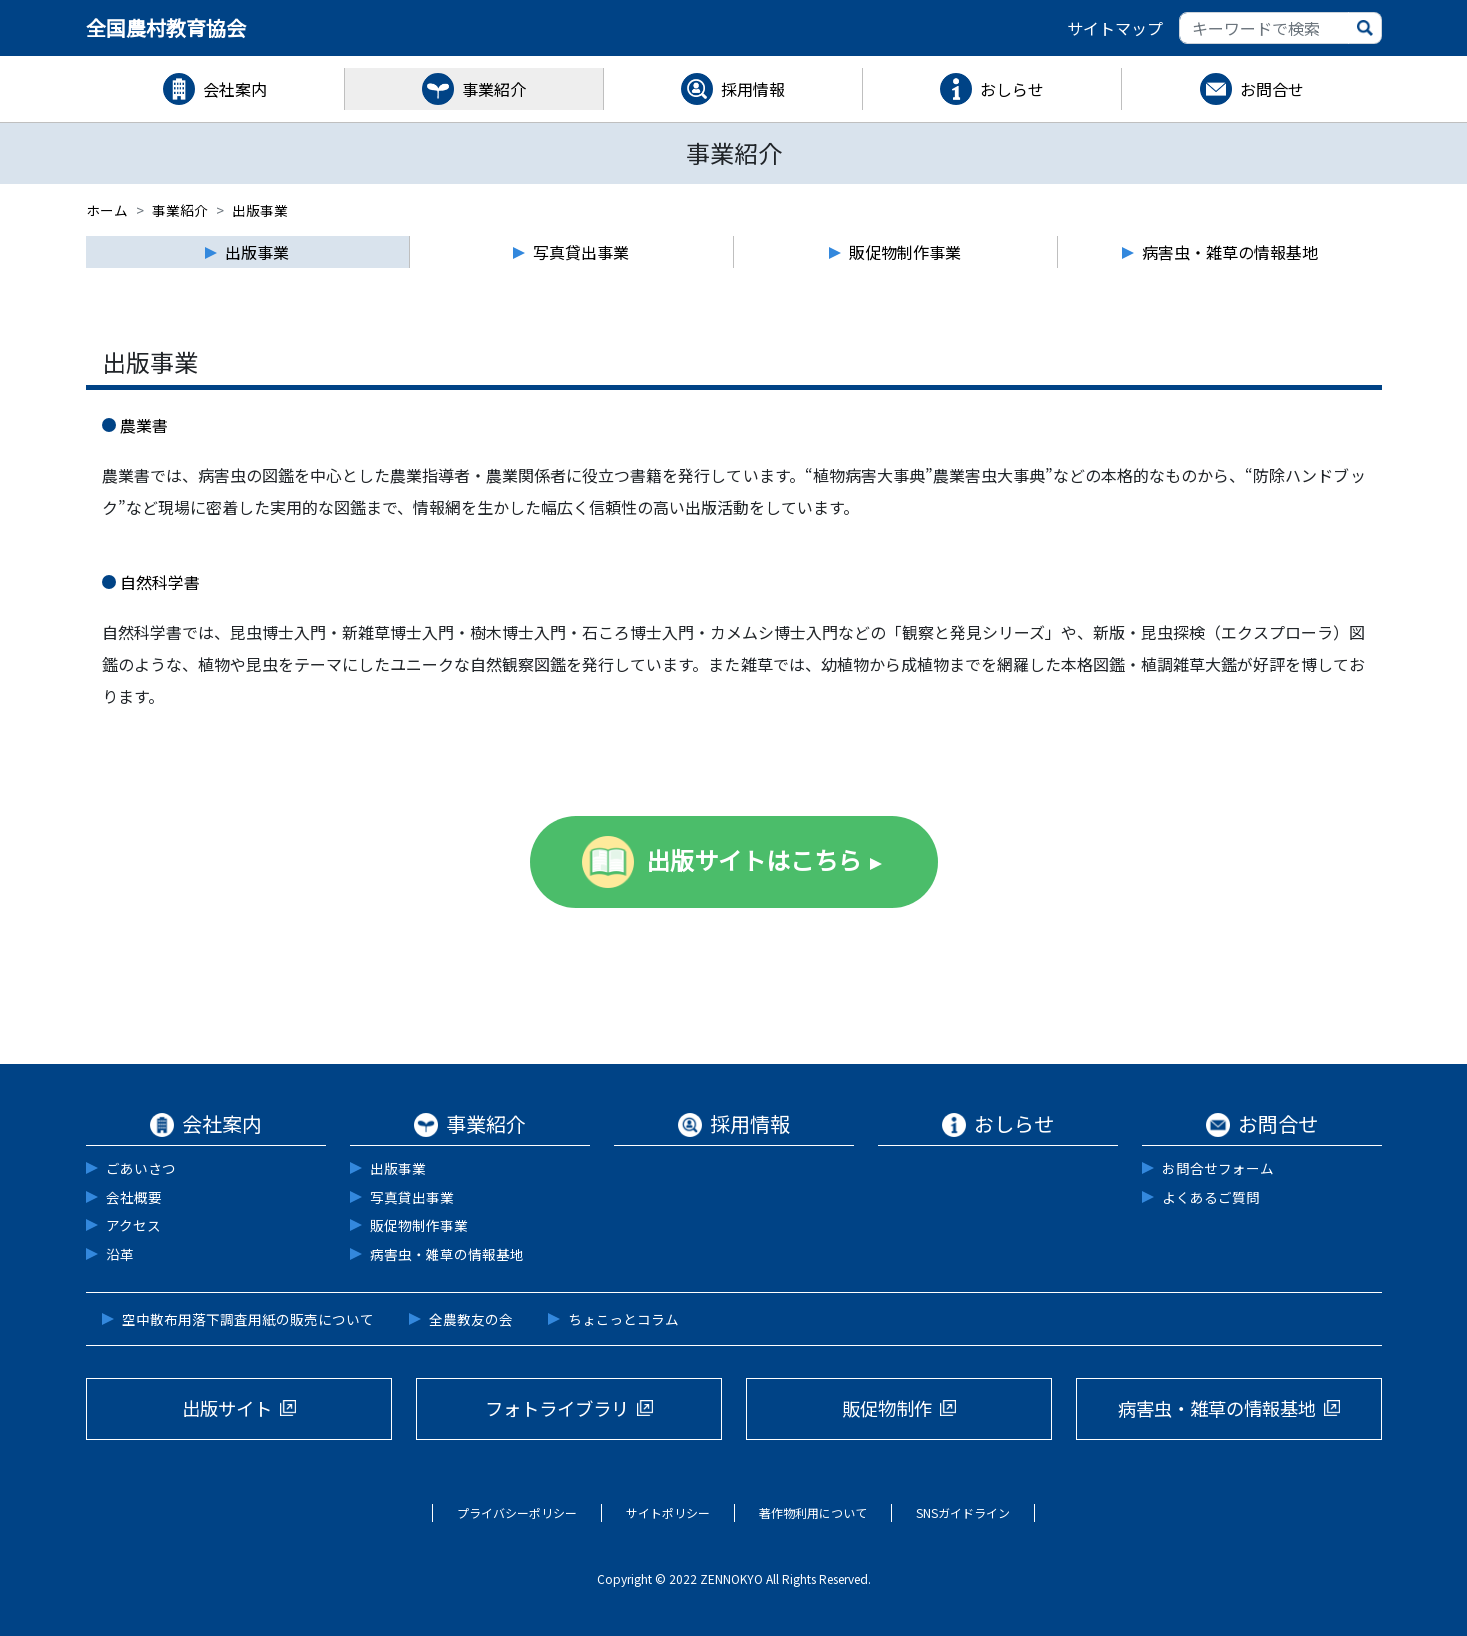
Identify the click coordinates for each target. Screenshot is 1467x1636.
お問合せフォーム (1218, 1168)
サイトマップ (1115, 28)
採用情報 (753, 89)
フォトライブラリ (557, 1408)
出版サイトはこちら (754, 859)
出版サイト (227, 1408)
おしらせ (1012, 89)
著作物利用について (813, 1512)
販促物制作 (887, 1408)
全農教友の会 (471, 1319)
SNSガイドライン (963, 1512)
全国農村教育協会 (166, 27)
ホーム (107, 210)
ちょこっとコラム (623, 1319)
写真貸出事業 (412, 1197)
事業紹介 (494, 89)
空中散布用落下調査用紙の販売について (248, 1319)
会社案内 (235, 89)
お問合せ (1272, 89)
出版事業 (398, 1168)
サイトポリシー (668, 1512)
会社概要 (134, 1197)
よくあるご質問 (1211, 1197)
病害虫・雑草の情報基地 (447, 1254)
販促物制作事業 (419, 1225)
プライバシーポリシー (517, 1512)
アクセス (133, 1225)
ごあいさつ (141, 1168)
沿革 (120, 1254)
